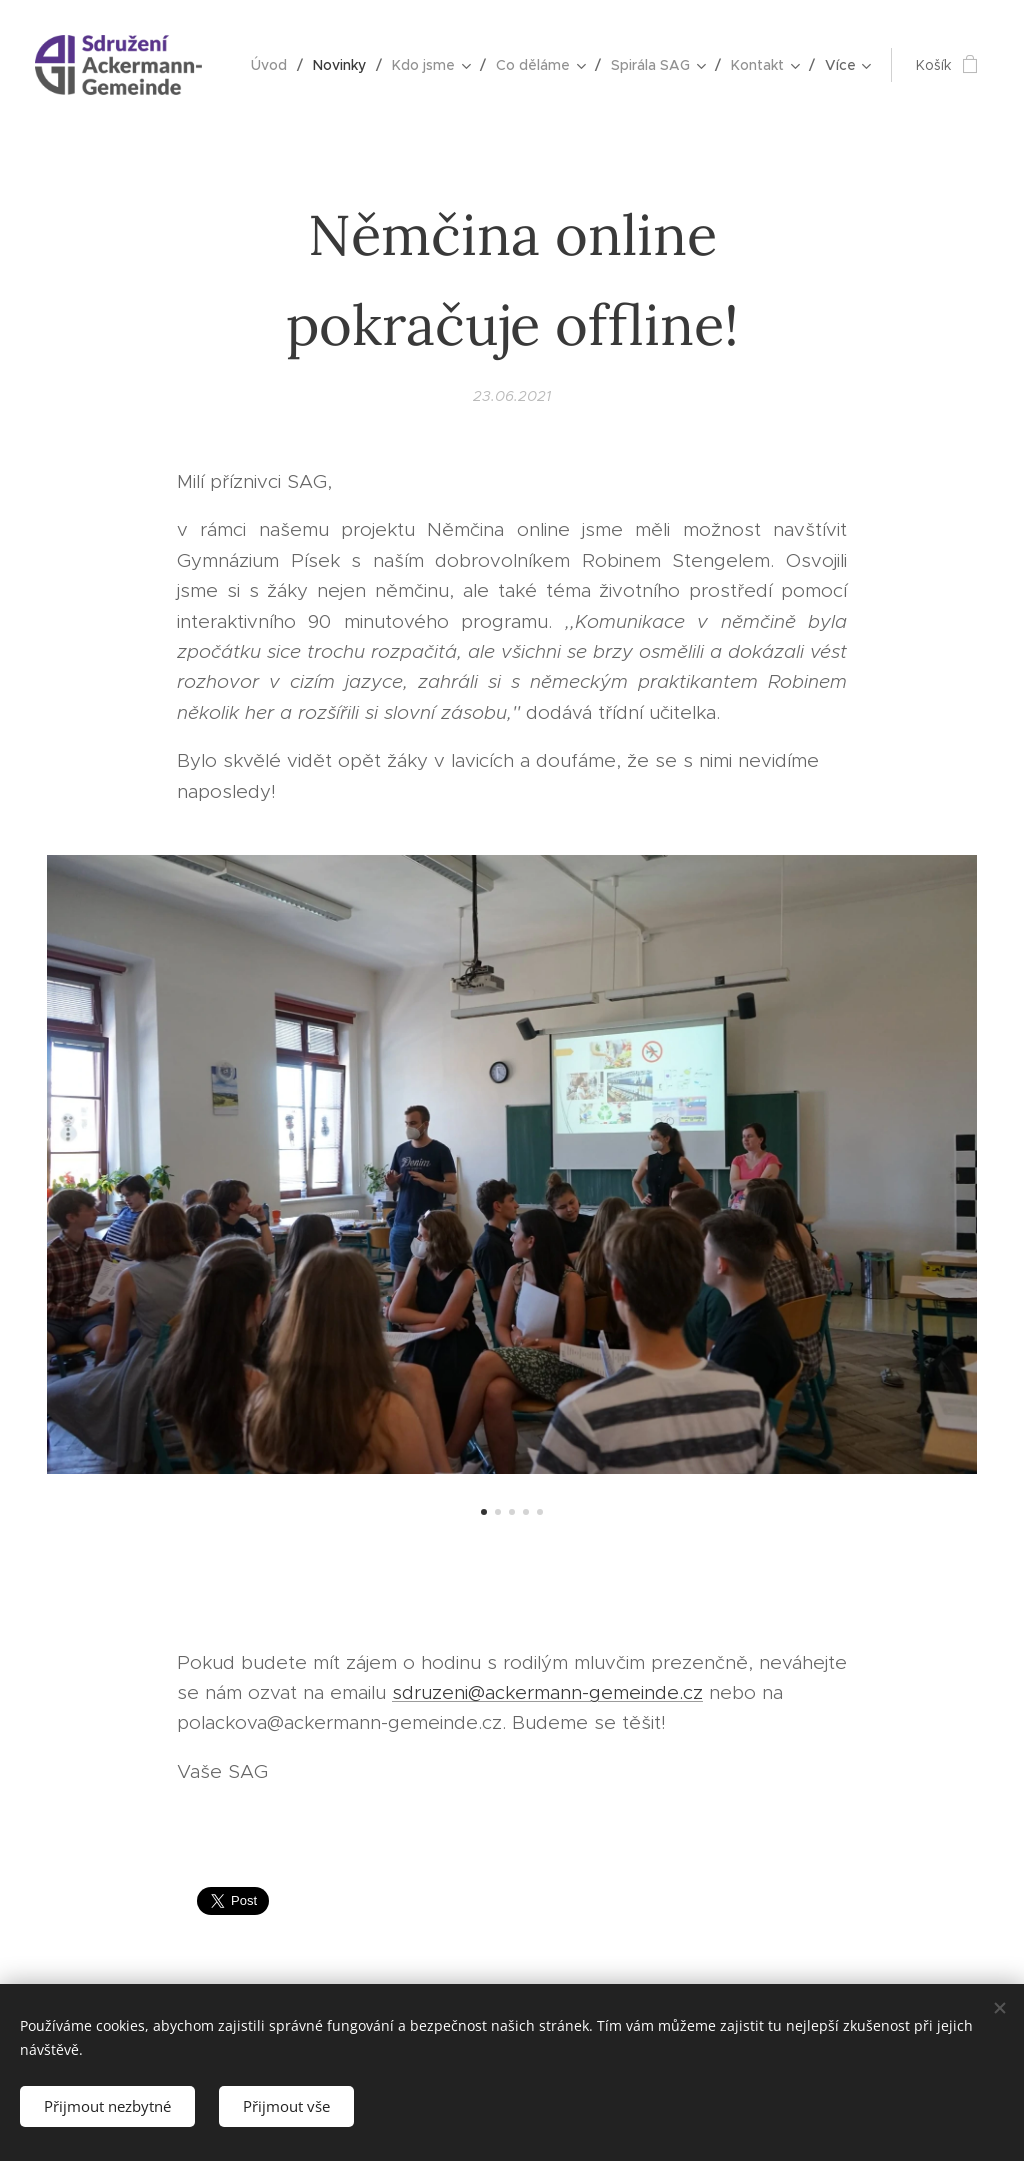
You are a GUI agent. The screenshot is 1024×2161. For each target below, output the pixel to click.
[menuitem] (274, 65)
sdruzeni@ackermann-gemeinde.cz (547, 1692)
